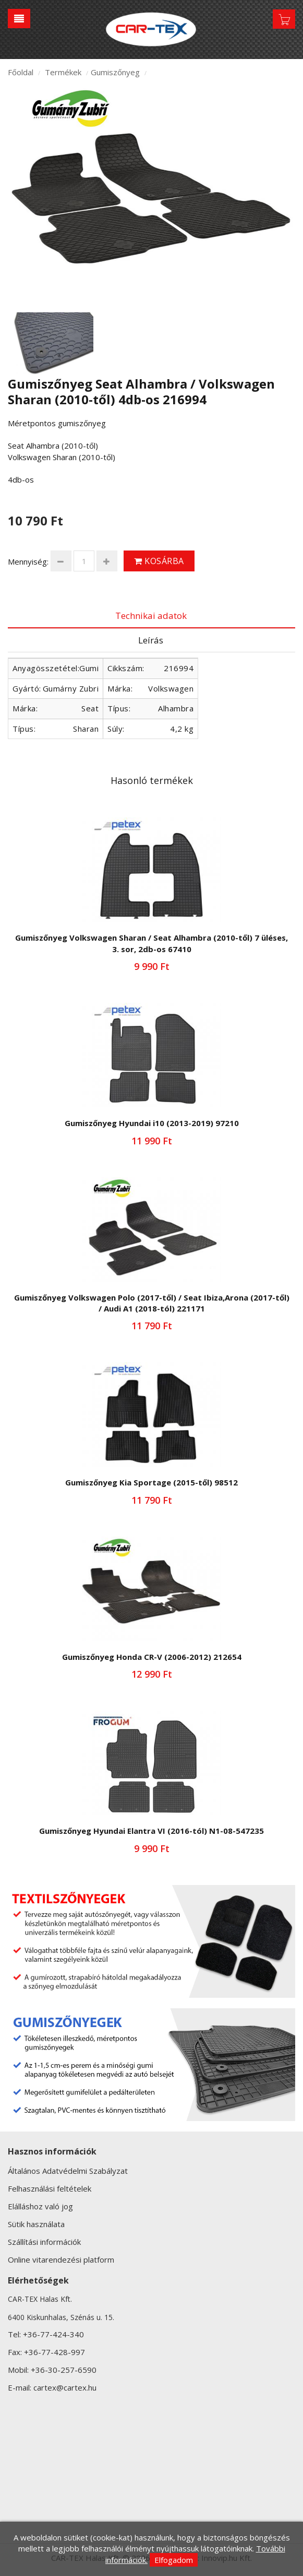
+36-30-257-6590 (63, 2369)
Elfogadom (173, 2560)
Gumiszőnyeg (115, 72)
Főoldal (20, 72)
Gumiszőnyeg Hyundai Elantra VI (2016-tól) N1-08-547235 (151, 1830)
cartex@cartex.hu (64, 2387)
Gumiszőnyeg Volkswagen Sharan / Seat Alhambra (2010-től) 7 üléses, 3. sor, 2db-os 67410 (151, 943)
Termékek (63, 72)
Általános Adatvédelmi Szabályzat (68, 2170)
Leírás (150, 640)
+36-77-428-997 (54, 2352)
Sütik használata (36, 2224)
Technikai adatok (151, 616)
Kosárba (159, 561)
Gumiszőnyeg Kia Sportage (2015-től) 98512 (151, 1482)
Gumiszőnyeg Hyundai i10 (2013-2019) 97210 (152, 1123)
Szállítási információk (44, 2242)
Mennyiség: (28, 561)
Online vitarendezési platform (61, 2259)
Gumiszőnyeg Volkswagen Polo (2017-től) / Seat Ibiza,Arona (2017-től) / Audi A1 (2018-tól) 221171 (151, 1303)
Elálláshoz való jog (40, 2206)
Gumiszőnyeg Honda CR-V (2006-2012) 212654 (151, 1657)
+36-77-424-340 (53, 2334)
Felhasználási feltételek (49, 2188)
